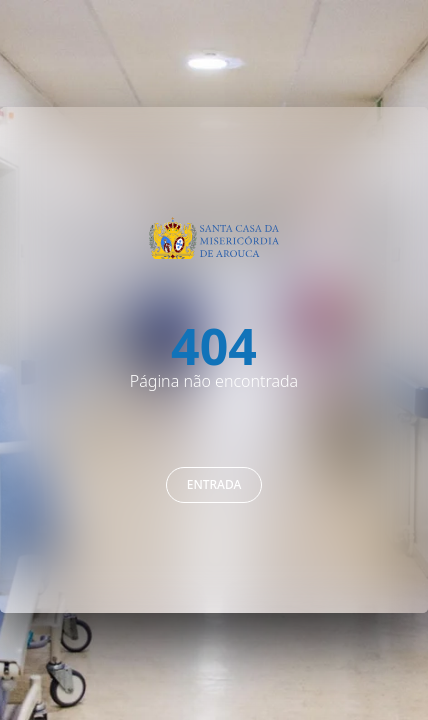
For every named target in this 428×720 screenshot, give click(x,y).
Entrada (214, 484)
